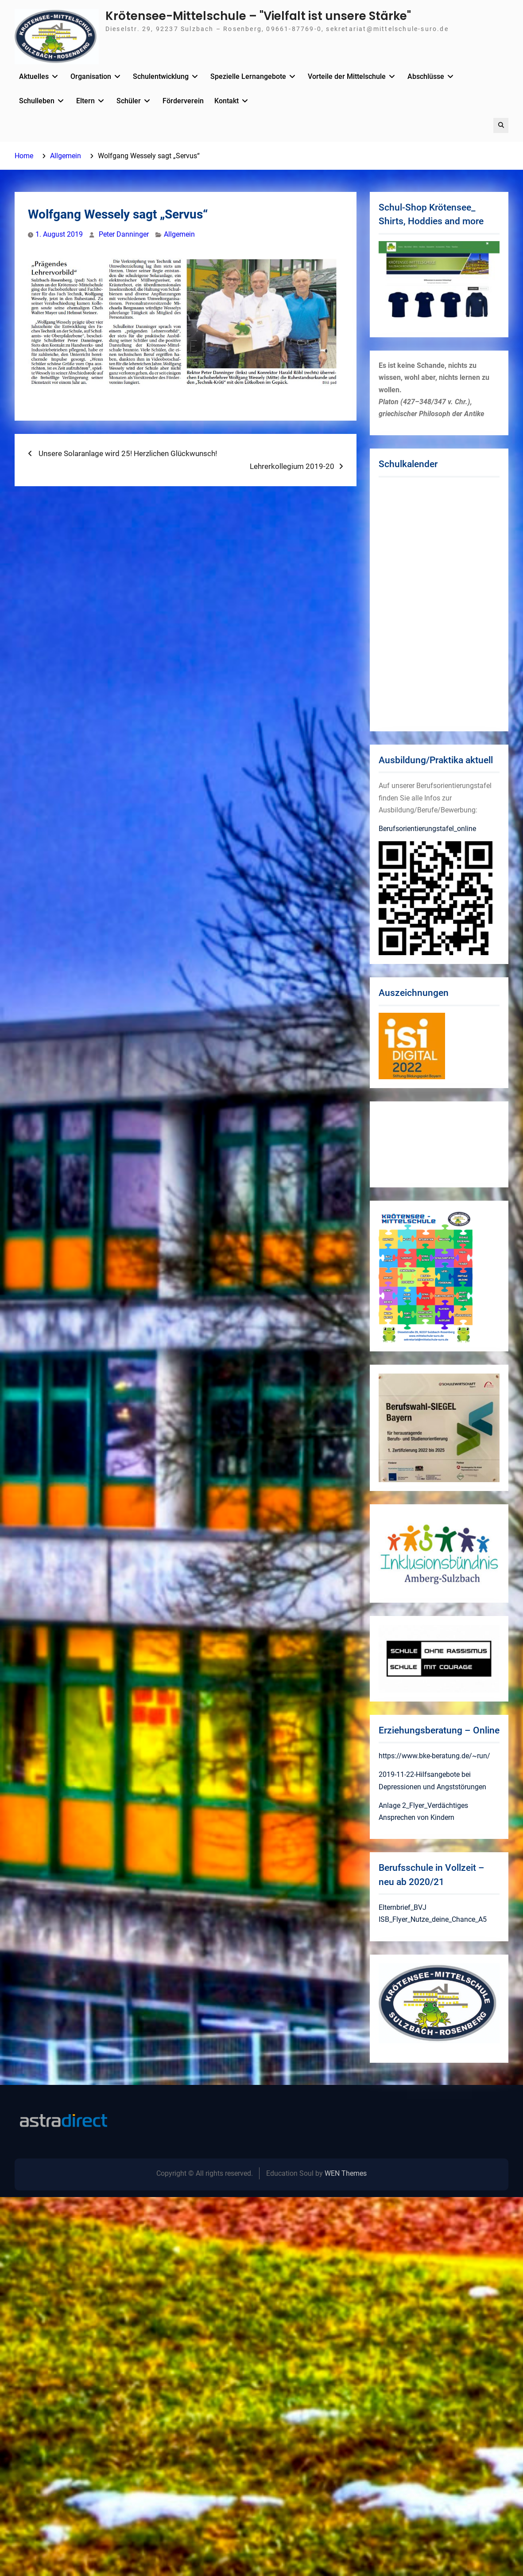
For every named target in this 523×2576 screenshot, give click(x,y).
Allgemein (179, 234)
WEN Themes (346, 2173)
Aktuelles (34, 76)
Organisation (90, 76)
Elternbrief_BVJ (402, 1907)
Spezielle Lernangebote (248, 76)
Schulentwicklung (161, 76)
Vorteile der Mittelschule (347, 76)
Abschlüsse (425, 76)
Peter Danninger (124, 234)
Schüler (128, 101)
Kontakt (226, 101)
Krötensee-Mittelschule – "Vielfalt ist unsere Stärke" (258, 16)
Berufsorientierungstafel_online (427, 828)
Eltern (85, 101)
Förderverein (183, 101)
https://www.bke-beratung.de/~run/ (434, 1756)
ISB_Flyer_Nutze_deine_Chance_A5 (433, 1919)
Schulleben (36, 101)
